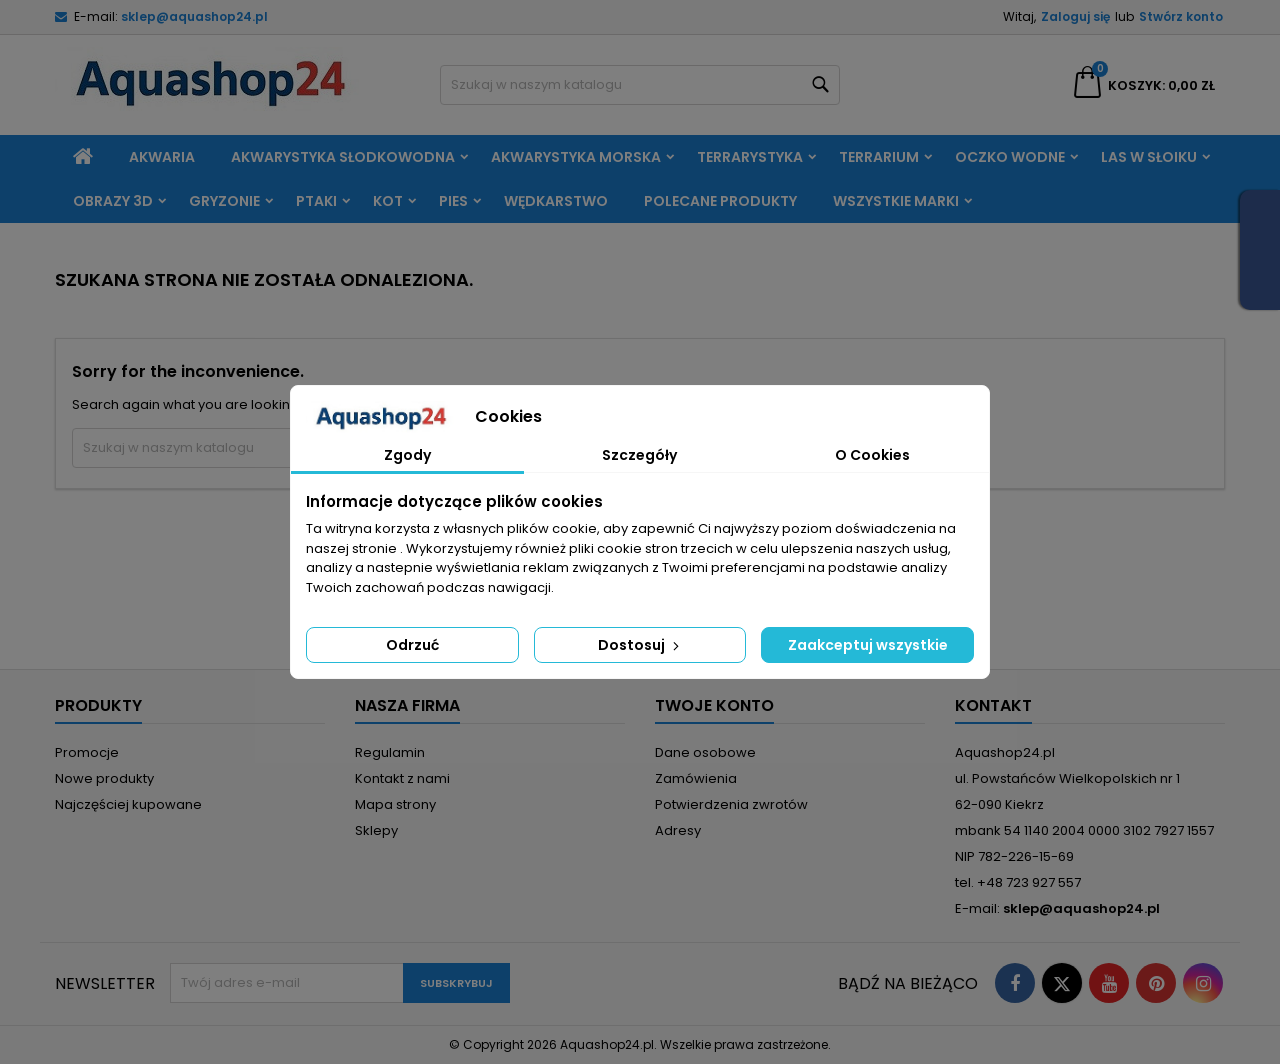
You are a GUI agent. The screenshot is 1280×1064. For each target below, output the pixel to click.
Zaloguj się (1075, 16)
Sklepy (376, 830)
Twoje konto (714, 705)
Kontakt (993, 705)
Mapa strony (395, 804)
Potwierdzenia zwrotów (731, 804)
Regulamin (390, 752)
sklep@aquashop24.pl (194, 16)
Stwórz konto (1181, 16)
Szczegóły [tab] (639, 455)
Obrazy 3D (113, 201)
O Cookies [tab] (872, 455)
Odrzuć (412, 645)
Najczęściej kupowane (128, 804)
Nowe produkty (104, 778)
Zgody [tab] (407, 455)
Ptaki (316, 201)
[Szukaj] (640, 85)
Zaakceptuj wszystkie (868, 645)
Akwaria (162, 157)
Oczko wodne (1010, 157)
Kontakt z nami (402, 778)
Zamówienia (696, 778)
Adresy (678, 830)
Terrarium (879, 157)
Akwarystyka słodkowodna (343, 157)
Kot (388, 201)
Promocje (87, 752)
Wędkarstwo (556, 201)
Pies (453, 201)
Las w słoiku (1149, 157)
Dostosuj (640, 645)
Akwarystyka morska (576, 157)
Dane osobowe (705, 752)
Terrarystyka (750, 157)
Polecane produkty (720, 201)
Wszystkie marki (896, 201)
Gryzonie (224, 201)
